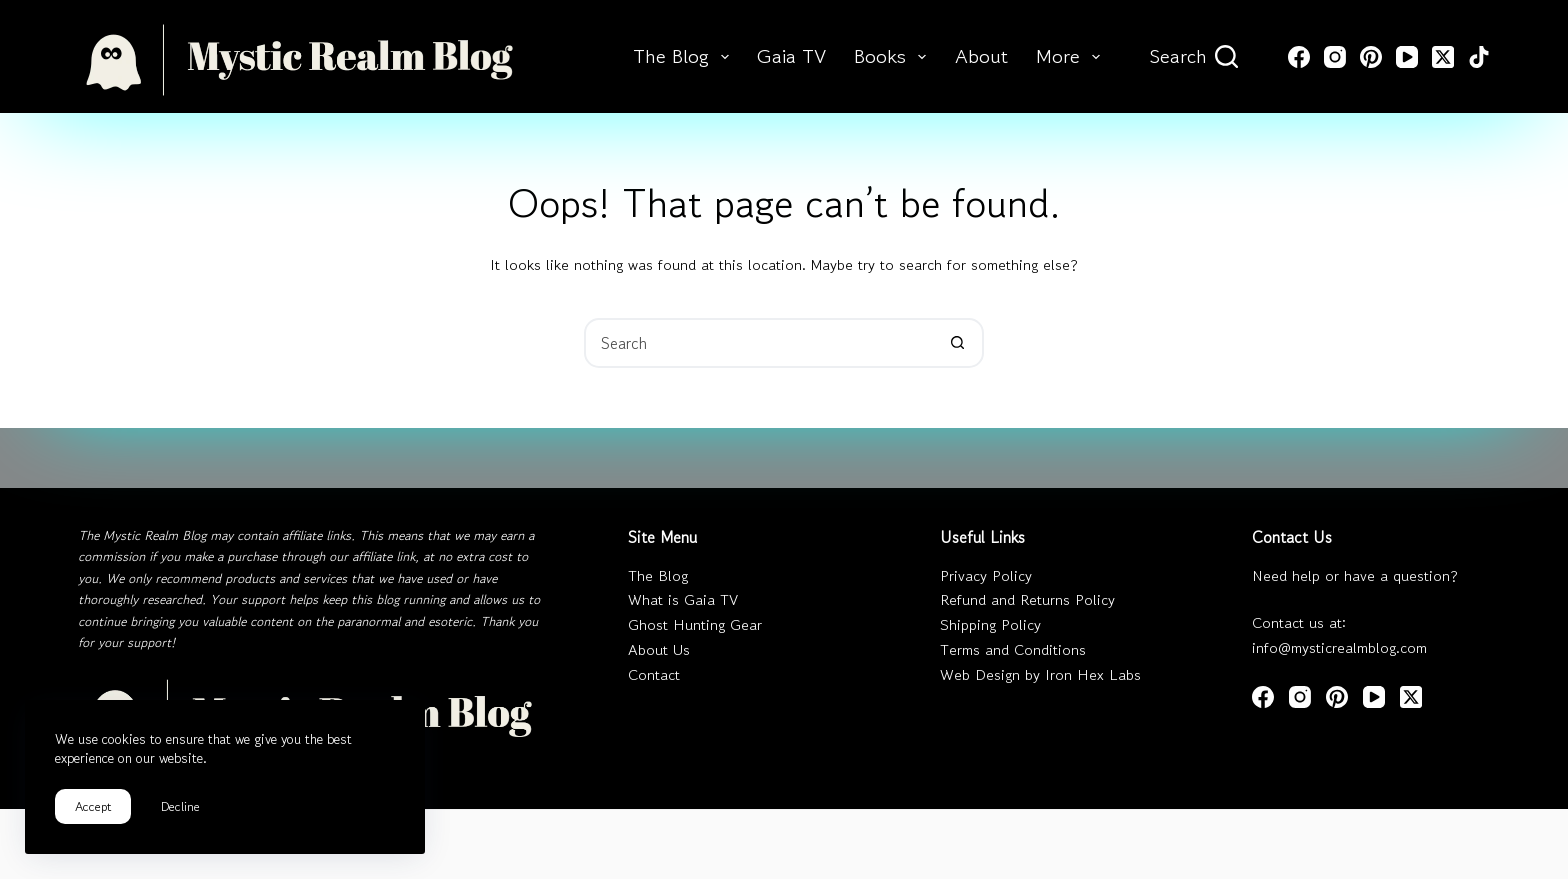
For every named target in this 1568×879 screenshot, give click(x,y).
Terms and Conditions (1013, 649)
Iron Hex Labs (1093, 674)
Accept (93, 806)
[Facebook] (1299, 57)
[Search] (1194, 56)
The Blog (685, 56)
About (981, 56)
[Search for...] (759, 343)
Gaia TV (791, 56)
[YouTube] (1407, 57)
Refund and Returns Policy (1027, 599)
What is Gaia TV (683, 599)
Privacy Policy (986, 575)
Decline (180, 806)
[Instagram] (1335, 57)
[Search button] (957, 343)
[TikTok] (1479, 57)
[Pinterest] (1371, 57)
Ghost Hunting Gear (695, 624)
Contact (654, 674)
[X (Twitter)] (1443, 57)
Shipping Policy (990, 624)
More (1072, 56)
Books (894, 56)
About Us (659, 649)
